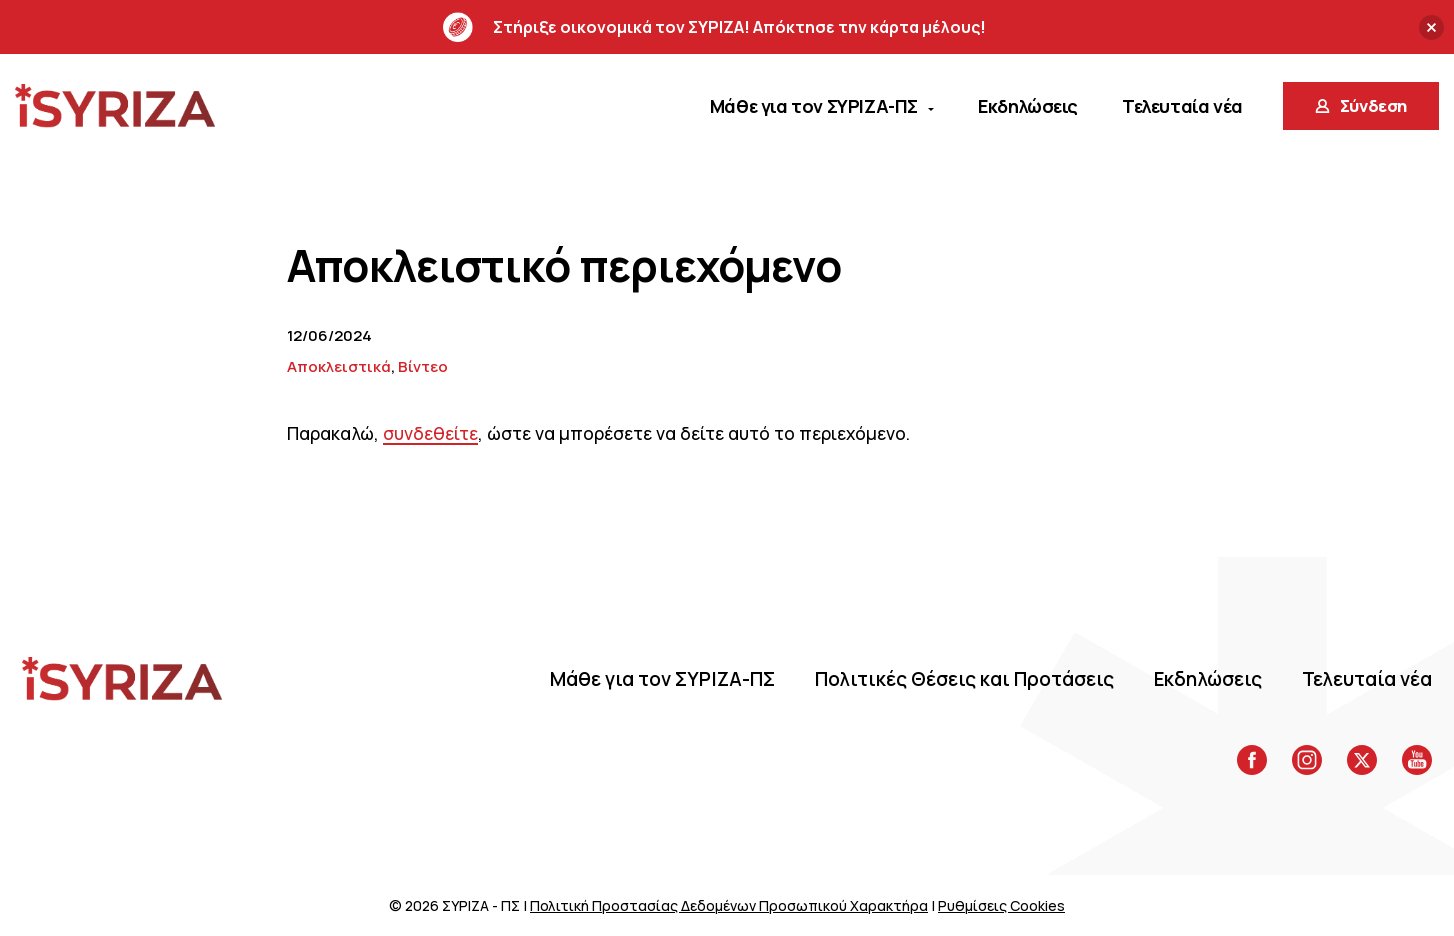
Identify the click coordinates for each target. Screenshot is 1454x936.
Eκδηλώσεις (1208, 679)
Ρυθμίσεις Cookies (1001, 905)
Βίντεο (423, 366)
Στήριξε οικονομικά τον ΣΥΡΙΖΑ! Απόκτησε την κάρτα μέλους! (714, 27)
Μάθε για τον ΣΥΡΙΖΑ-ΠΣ (662, 679)
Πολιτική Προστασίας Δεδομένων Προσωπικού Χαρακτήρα (729, 905)
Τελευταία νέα (1367, 679)
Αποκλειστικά (339, 366)
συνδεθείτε (430, 433)
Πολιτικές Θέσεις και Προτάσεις (964, 679)
